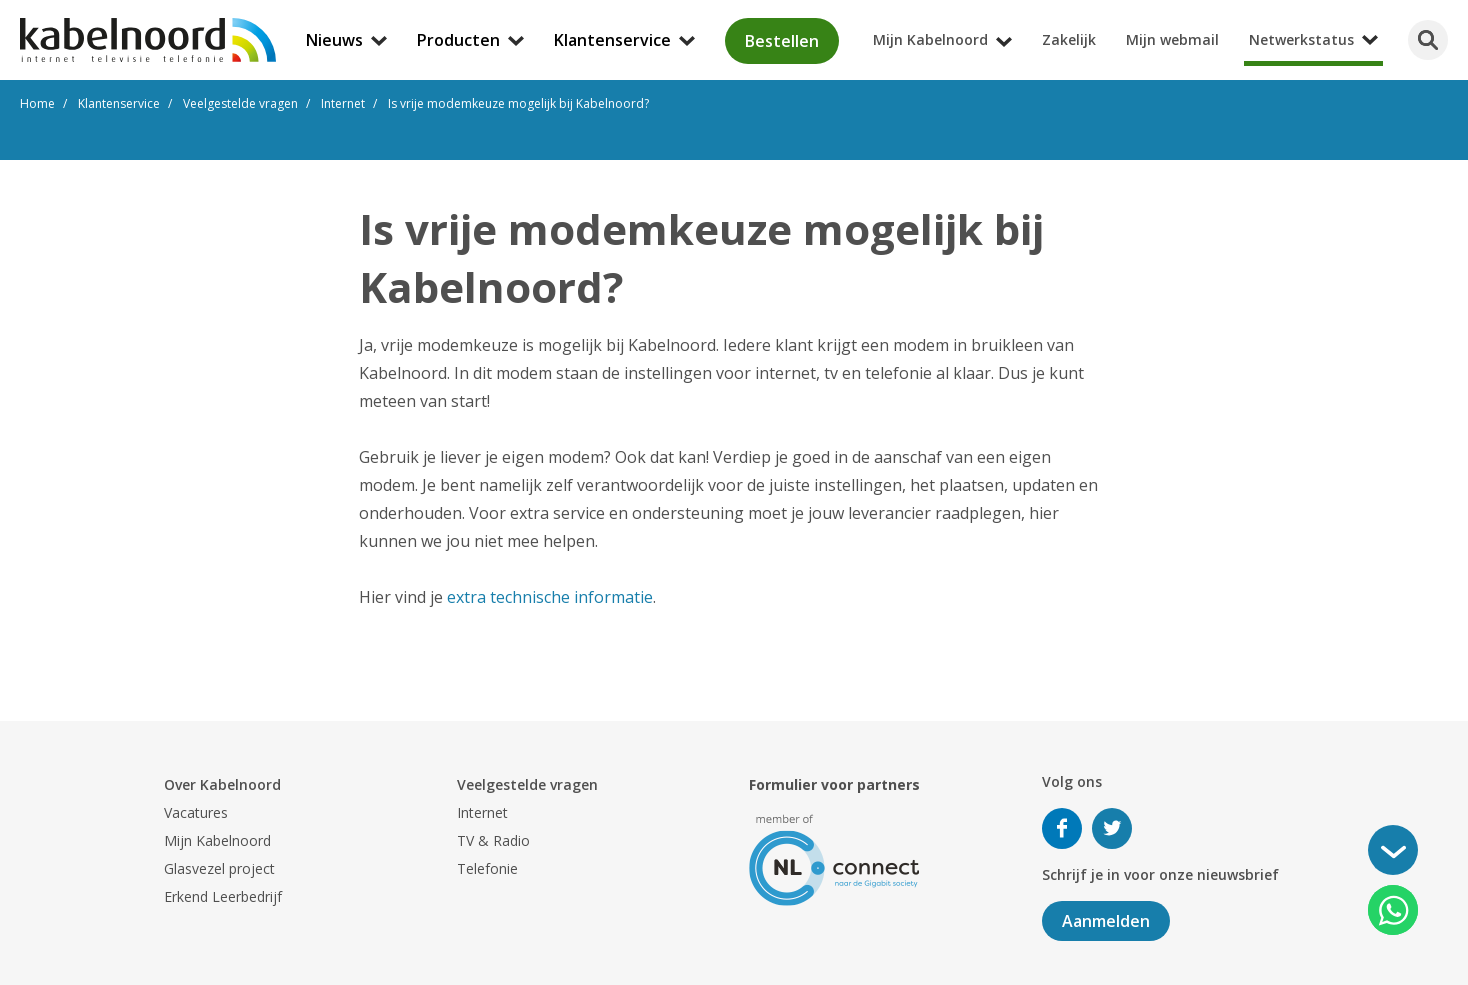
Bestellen (782, 41)
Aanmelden (1106, 921)
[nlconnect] (834, 858)
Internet (482, 812)
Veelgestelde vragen (527, 784)
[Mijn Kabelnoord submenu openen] (1462, 14)
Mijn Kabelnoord (217, 840)
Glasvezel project (219, 868)
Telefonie (487, 868)
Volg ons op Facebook (1062, 828)
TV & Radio (493, 840)
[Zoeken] (1428, 40)
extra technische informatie (550, 597)
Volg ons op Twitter (1112, 828)
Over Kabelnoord (222, 784)
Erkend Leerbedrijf (223, 896)
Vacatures (196, 812)
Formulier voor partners (834, 784)
